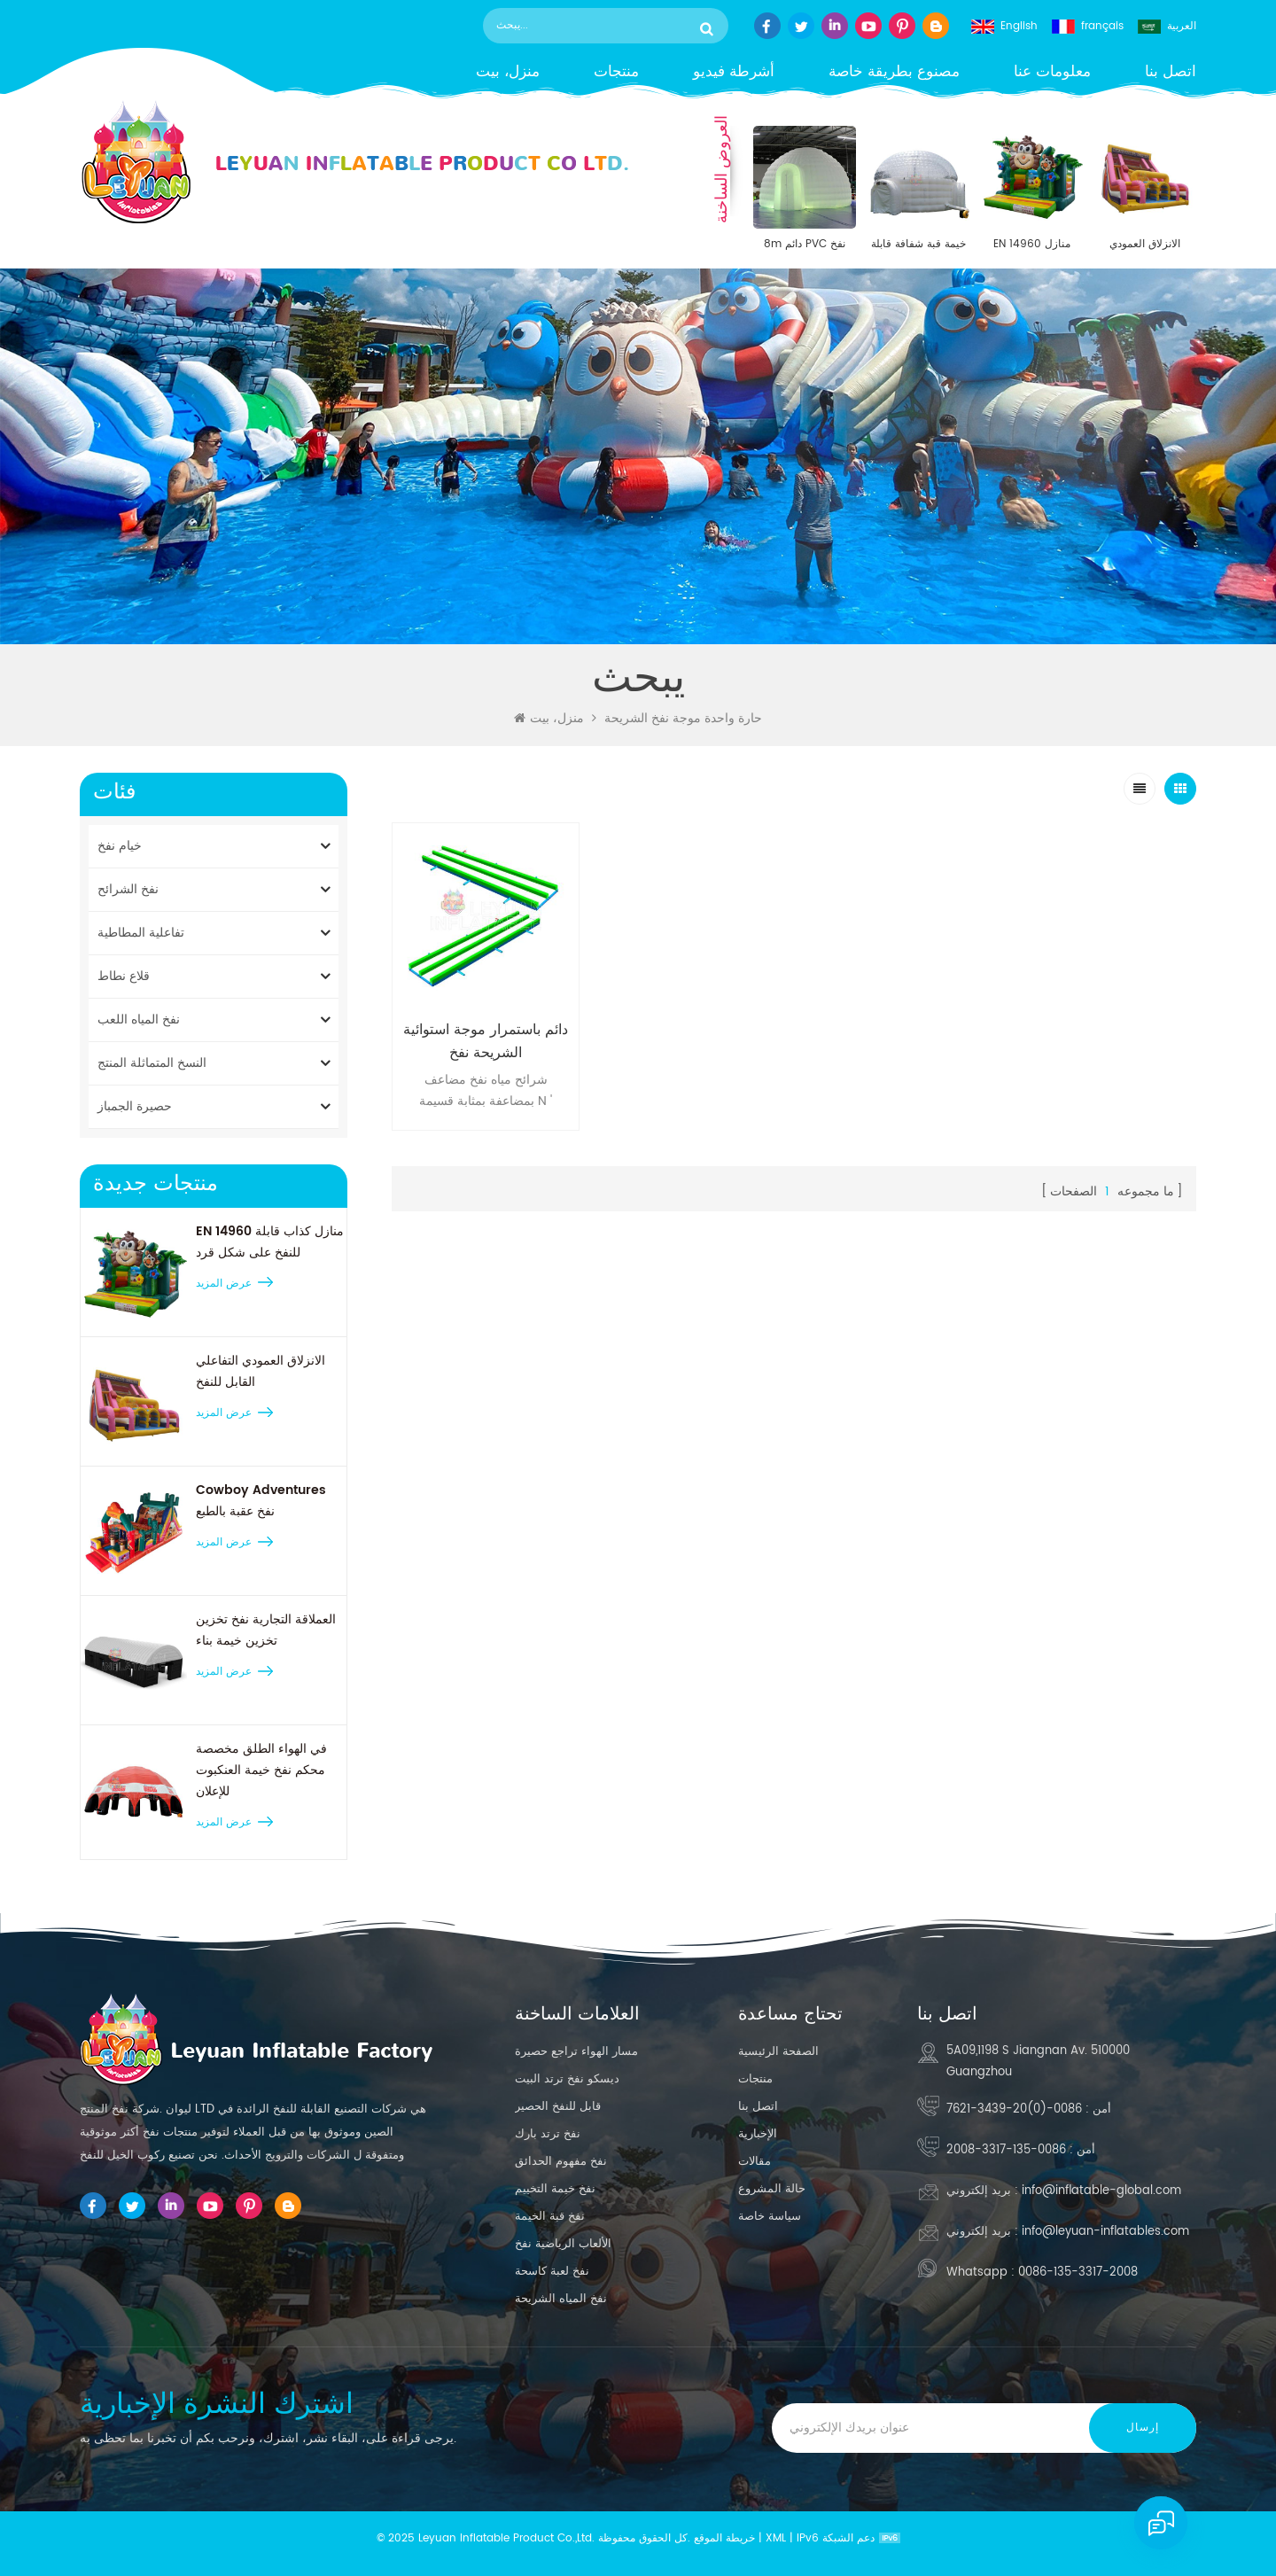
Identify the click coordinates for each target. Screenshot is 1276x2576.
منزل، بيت (508, 72)
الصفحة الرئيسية (778, 2052)
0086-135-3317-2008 (1006, 2150)
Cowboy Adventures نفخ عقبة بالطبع (261, 1500)
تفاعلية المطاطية (140, 932)
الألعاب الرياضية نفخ (563, 2244)
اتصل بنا (1170, 72)
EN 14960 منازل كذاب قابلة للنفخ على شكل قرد (1031, 244)
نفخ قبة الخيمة (550, 2216)
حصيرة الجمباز (134, 1106)
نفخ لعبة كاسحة (552, 2271)
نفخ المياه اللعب (138, 1019)
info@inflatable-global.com (1101, 2191)
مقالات (754, 2161)
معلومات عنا (1052, 72)
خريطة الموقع (724, 2538)
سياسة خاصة (769, 2216)
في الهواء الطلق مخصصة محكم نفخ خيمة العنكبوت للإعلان (261, 1770)
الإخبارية (757, 2134)
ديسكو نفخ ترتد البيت (567, 2079)
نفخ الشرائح (128, 889)
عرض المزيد (224, 1283)
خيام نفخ (119, 846)
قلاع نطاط (123, 976)
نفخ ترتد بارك (547, 2134)
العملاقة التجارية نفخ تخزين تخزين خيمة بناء (266, 1630)
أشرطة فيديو (733, 72)
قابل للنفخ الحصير (558, 2106)
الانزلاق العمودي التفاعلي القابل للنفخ (1145, 244)
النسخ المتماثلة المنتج (151, 1063)
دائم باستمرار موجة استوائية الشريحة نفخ (485, 1041)
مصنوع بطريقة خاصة (894, 72)
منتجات (616, 72)
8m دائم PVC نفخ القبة (804, 244)
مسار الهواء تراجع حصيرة (576, 2052)
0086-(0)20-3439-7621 (1014, 2109)
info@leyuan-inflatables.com (1105, 2231)
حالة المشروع (771, 2189)
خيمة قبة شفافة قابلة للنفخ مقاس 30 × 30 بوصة (918, 244)
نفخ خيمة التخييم (555, 2189)
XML (776, 2538)
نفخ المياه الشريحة (561, 2299)
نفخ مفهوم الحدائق (561, 2161)
